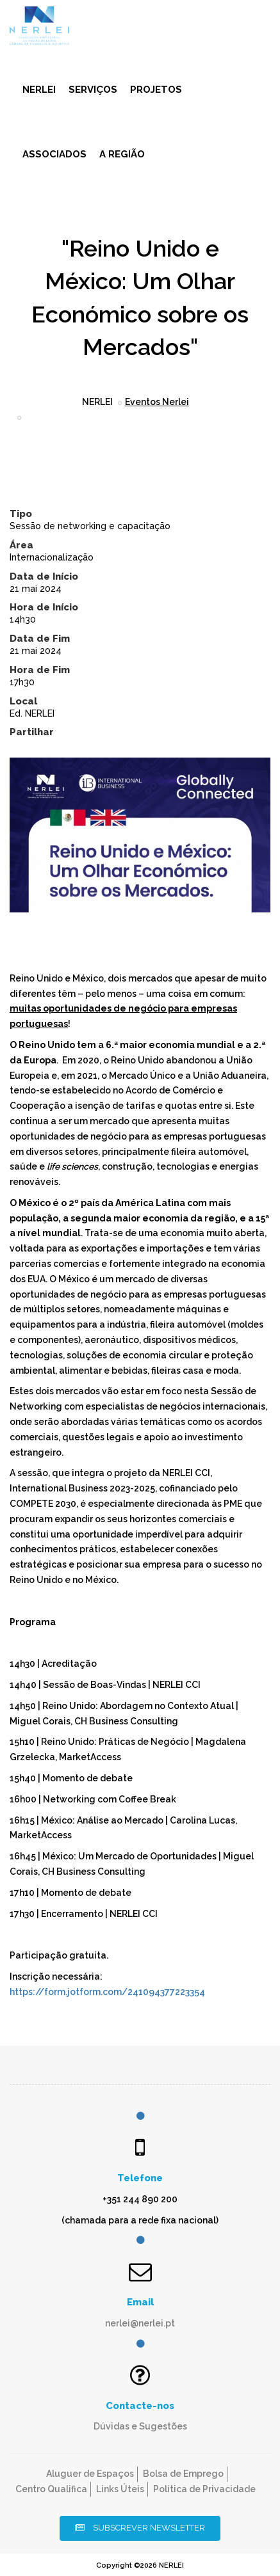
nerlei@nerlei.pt (140, 2323)
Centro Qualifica (51, 2489)
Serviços (93, 89)
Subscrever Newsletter (140, 2527)
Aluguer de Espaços (90, 2474)
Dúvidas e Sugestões (140, 2426)
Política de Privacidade (204, 2489)
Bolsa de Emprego (183, 2474)
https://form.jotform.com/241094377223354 (107, 1992)
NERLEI (39, 89)
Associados (54, 154)
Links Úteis (120, 2489)
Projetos (156, 89)
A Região (122, 154)
